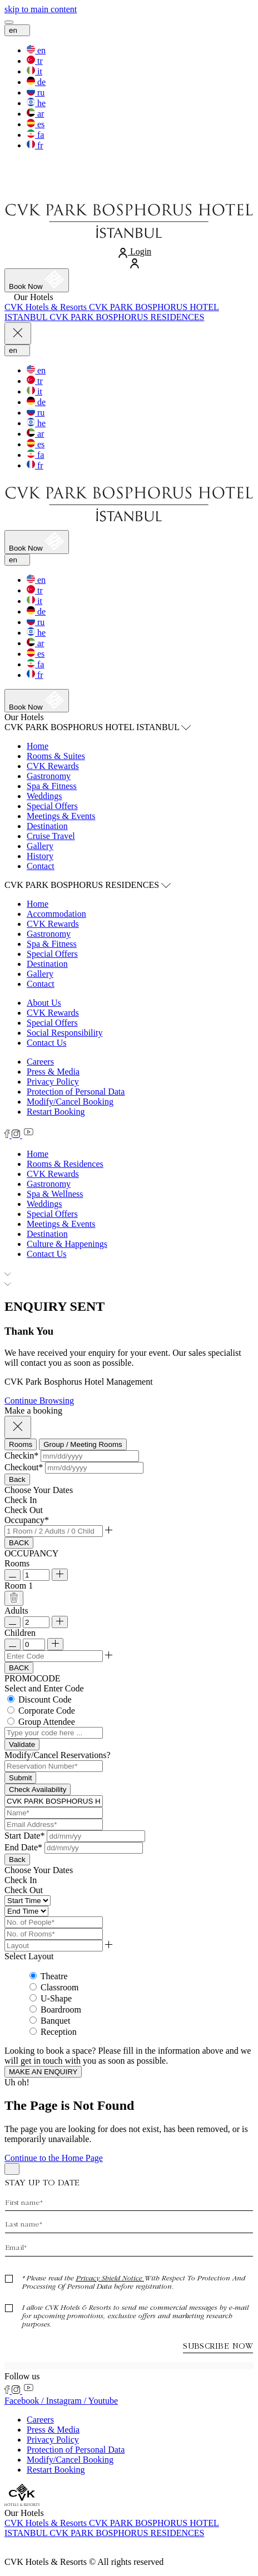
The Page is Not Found (69, 2105)
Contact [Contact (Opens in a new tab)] (40, 984)
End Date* (23, 1847)
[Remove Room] (12, 1575)
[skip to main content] (40, 9)
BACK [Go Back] (19, 1543)
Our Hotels (24, 717)
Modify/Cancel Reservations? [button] (57, 1755)
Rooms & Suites (56, 756)
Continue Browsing (39, 1400)
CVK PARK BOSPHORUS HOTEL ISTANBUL (97, 727)
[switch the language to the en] (36, 50)
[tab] (20, 1444)
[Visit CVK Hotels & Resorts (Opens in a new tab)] (46, 307)
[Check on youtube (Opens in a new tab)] (28, 1135)
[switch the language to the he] (36, 103)
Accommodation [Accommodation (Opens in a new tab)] (56, 913)
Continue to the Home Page (53, 2158)
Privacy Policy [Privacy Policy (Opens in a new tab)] (53, 1081)
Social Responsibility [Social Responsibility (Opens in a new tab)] (64, 1032)
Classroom (59, 1987)
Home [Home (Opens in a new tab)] (37, 903)
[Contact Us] (47, 1254)
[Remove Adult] (12, 1622)
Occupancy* (26, 1520)
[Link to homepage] (129, 191)
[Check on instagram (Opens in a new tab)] (17, 1135)
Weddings (44, 796)
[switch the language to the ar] (35, 113)
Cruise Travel (51, 836)
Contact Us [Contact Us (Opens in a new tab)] (47, 1042)
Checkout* (23, 1467)
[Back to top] (11, 2169)
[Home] (37, 1154)
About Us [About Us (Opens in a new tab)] (44, 1002)
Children (20, 1633)
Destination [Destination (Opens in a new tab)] (47, 964)
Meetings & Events (61, 816)
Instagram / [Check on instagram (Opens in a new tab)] (67, 2400)
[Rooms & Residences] (65, 1164)
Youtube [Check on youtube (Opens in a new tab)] (103, 2400)
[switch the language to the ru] (35, 92)
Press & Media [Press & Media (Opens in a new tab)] (53, 1071)
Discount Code (45, 1699)
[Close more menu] (17, 333)
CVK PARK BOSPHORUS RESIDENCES (87, 885)
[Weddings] (44, 1204)
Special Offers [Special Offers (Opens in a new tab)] (52, 953)
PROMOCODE (32, 1678)
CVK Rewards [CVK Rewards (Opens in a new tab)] (53, 766)
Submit (20, 1778)
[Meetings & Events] (61, 1224)
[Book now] (36, 280)
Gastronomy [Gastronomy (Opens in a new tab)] (49, 933)
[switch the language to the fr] (35, 145)
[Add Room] (60, 1575)
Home (37, 746)
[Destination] (47, 1234)
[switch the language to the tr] (35, 61)
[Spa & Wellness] (55, 1194)
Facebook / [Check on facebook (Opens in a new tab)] (25, 2400)
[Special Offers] (52, 1214)
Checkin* (21, 1455)
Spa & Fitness (52, 786)
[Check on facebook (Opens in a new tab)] (8, 1135)
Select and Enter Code (44, 1688)
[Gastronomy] (49, 1184)
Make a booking (33, 1410)
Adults (16, 1610)
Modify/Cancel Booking (70, 1101)
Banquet (55, 2020)
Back (17, 1479)
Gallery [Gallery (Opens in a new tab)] (40, 974)
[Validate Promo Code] (21, 1744)
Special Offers (52, 806)
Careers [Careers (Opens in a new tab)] (40, 1061)
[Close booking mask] (17, 1427)
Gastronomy (49, 776)
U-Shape (56, 1998)
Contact (40, 866)
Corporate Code (46, 1710)
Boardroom (61, 2009)
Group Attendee (46, 1721)
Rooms (16, 1563)
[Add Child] (55, 1644)
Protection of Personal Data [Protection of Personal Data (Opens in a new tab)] (76, 1091)
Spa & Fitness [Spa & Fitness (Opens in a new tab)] (52, 943)
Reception (59, 2031)
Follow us (22, 2376)
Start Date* (24, 1835)
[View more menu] (8, 22)
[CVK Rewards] (53, 1174)
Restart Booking (56, 1111)
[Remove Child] (12, 1644)
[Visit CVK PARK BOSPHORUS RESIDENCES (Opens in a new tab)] (126, 317)
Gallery (40, 846)
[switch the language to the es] (35, 124)
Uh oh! (16, 2082)
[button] (90, 1456)
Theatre (54, 1976)
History (40, 856)
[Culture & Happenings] (67, 1244)
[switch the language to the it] (34, 71)
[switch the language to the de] (36, 82)
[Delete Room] (13, 1598)
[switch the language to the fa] (35, 134)
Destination (47, 826)
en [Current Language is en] (17, 30)
